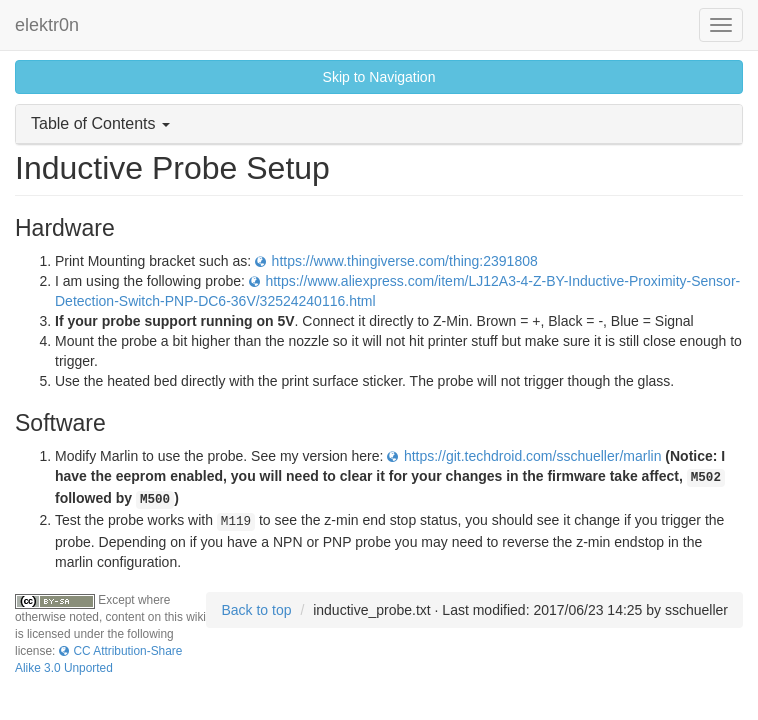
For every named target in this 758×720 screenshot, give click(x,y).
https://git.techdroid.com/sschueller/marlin (533, 456)
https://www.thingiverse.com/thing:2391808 (405, 261)
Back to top (256, 610)
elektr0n (47, 25)
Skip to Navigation (379, 77)
